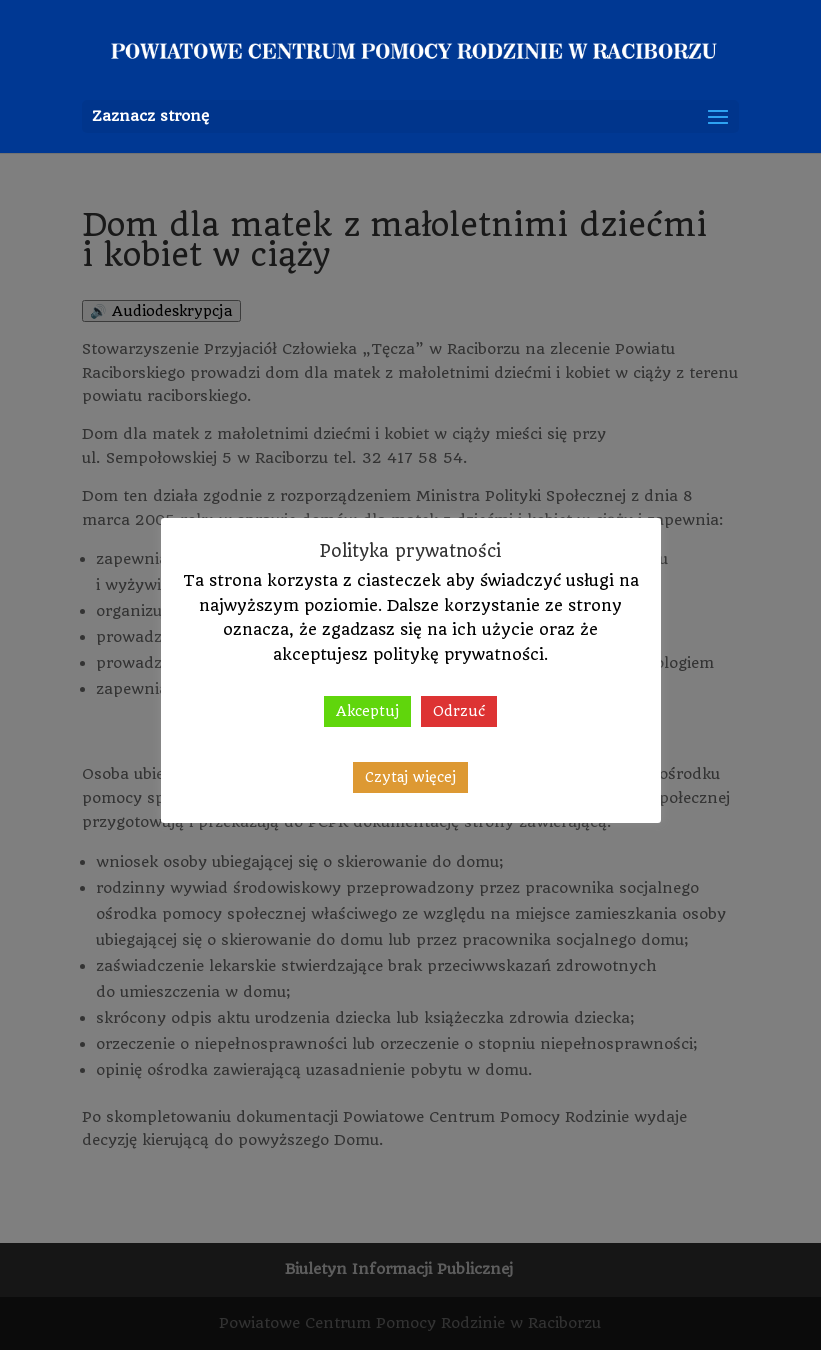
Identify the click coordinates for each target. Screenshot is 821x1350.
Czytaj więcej (410, 777)
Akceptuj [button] (367, 711)
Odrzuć (459, 711)
